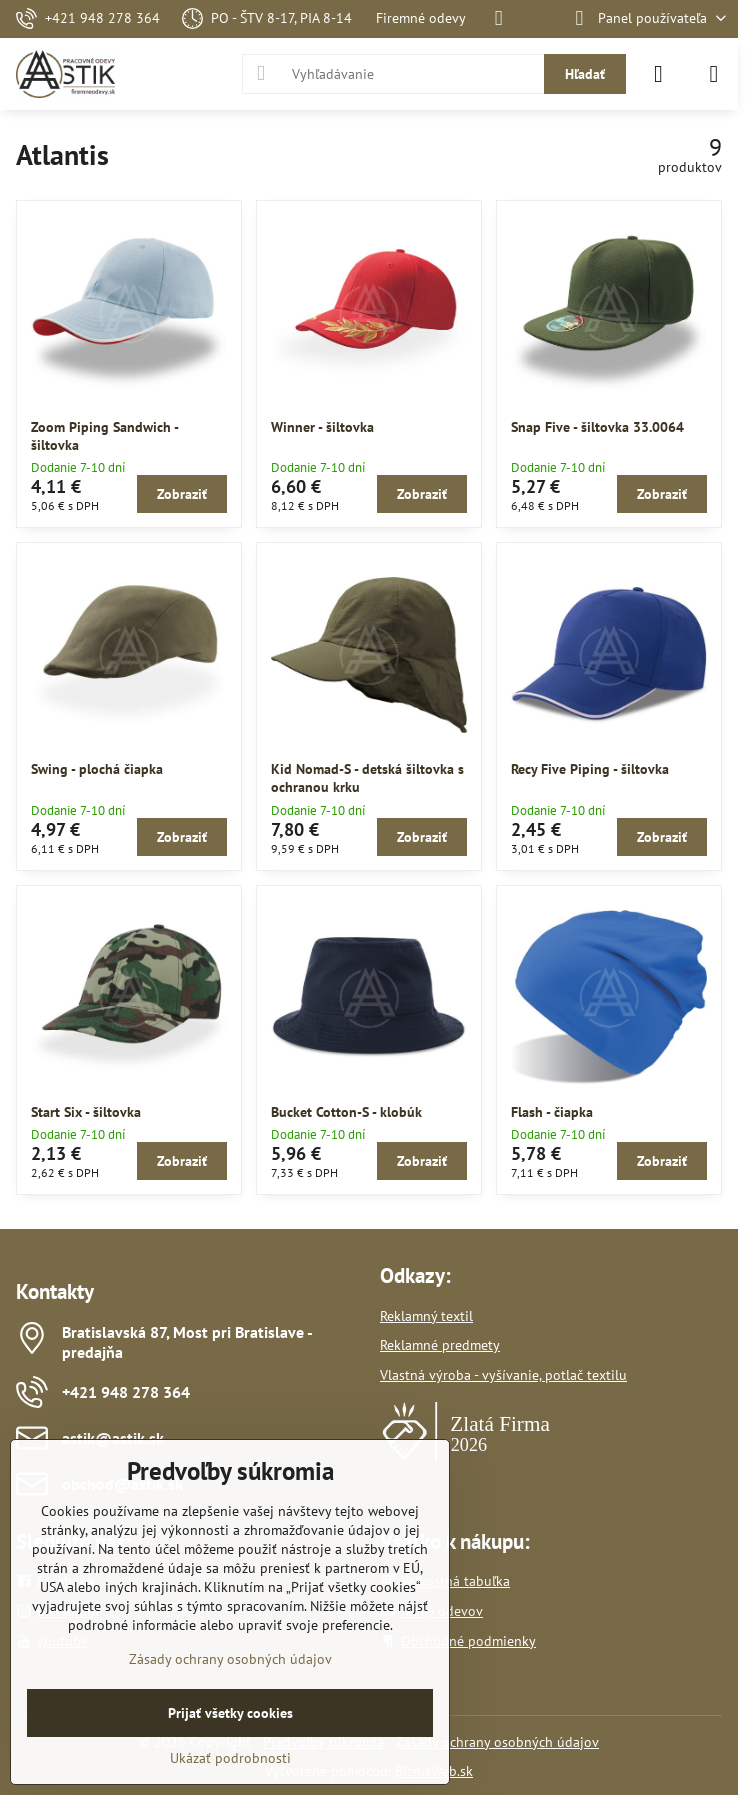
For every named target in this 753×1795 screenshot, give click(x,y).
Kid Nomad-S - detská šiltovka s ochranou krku (367, 778)
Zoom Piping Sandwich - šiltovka (104, 436)
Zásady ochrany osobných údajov (497, 1742)
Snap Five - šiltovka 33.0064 (597, 427)
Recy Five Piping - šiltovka (590, 769)
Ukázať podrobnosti (230, 1758)
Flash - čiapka (552, 1112)
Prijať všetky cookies (230, 1713)
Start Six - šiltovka (86, 1112)
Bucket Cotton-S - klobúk (346, 1112)
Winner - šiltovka (322, 427)
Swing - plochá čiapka (97, 769)
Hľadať (585, 74)
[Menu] (714, 74)
